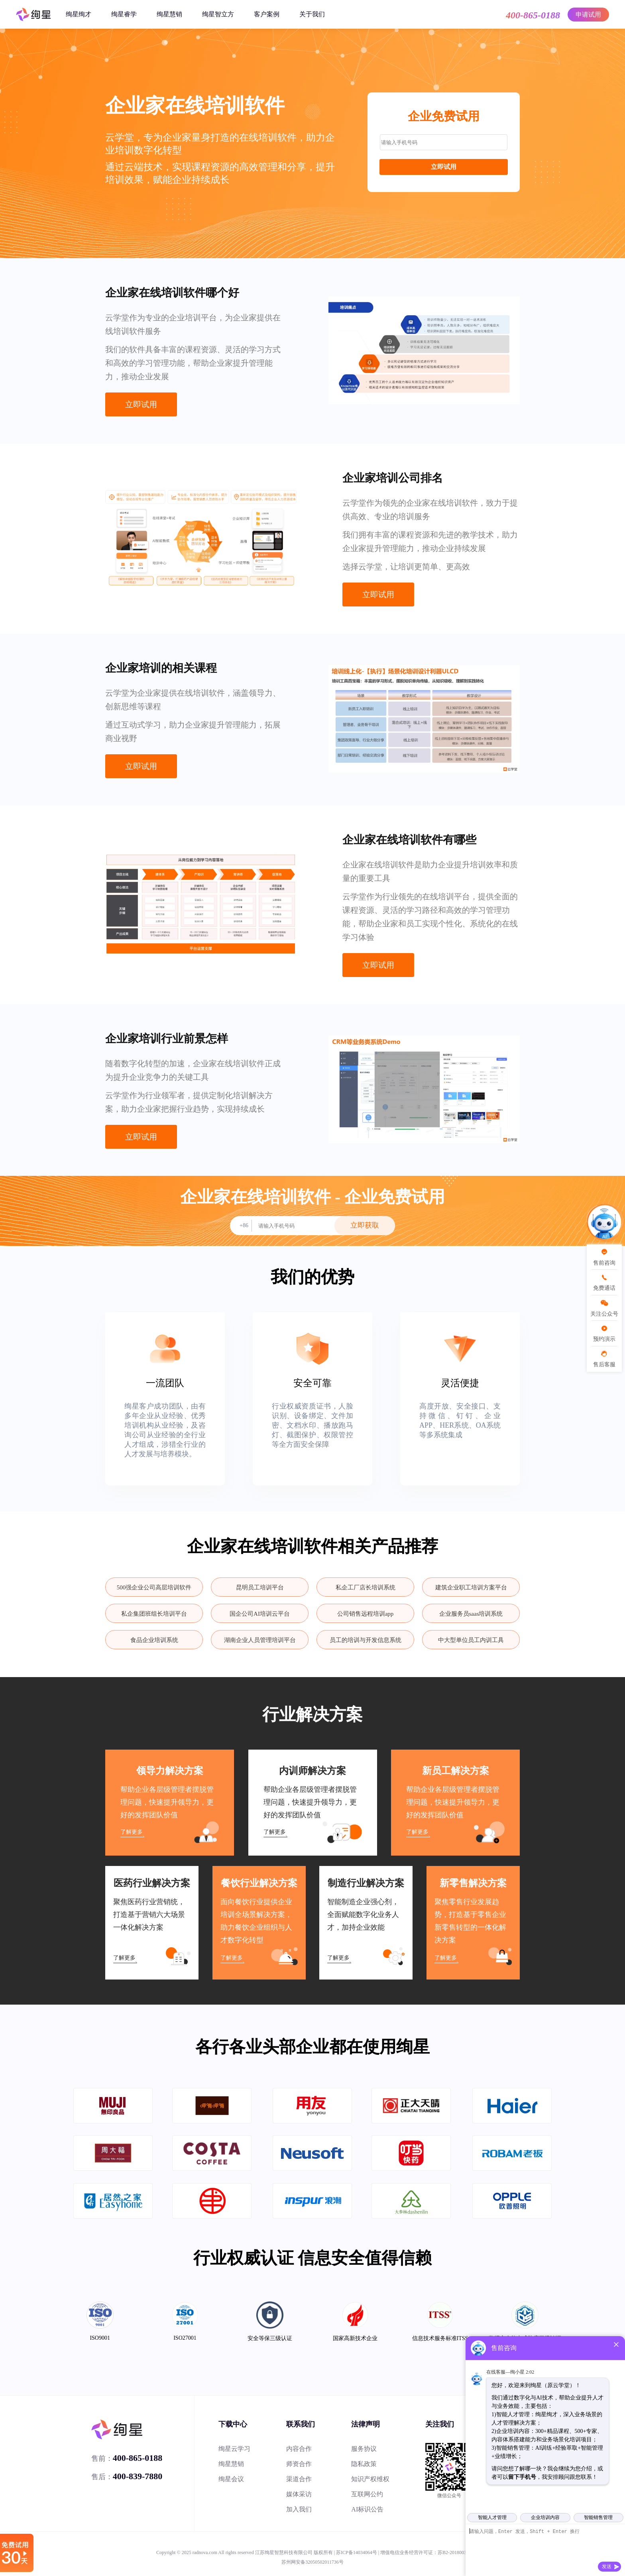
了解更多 (131, 1832)
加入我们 (299, 2509)
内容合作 (299, 2448)
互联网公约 (367, 2494)
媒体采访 (299, 2494)
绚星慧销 (169, 14)
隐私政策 (364, 2463)
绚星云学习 (234, 2448)
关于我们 (312, 14)
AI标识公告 (367, 2509)
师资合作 (299, 2463)
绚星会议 (231, 2479)
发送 (606, 2566)
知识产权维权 (370, 2479)
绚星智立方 (218, 14)
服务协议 (364, 2448)
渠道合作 (299, 2479)
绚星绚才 (78, 14)
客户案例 (266, 14)
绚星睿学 (124, 14)
